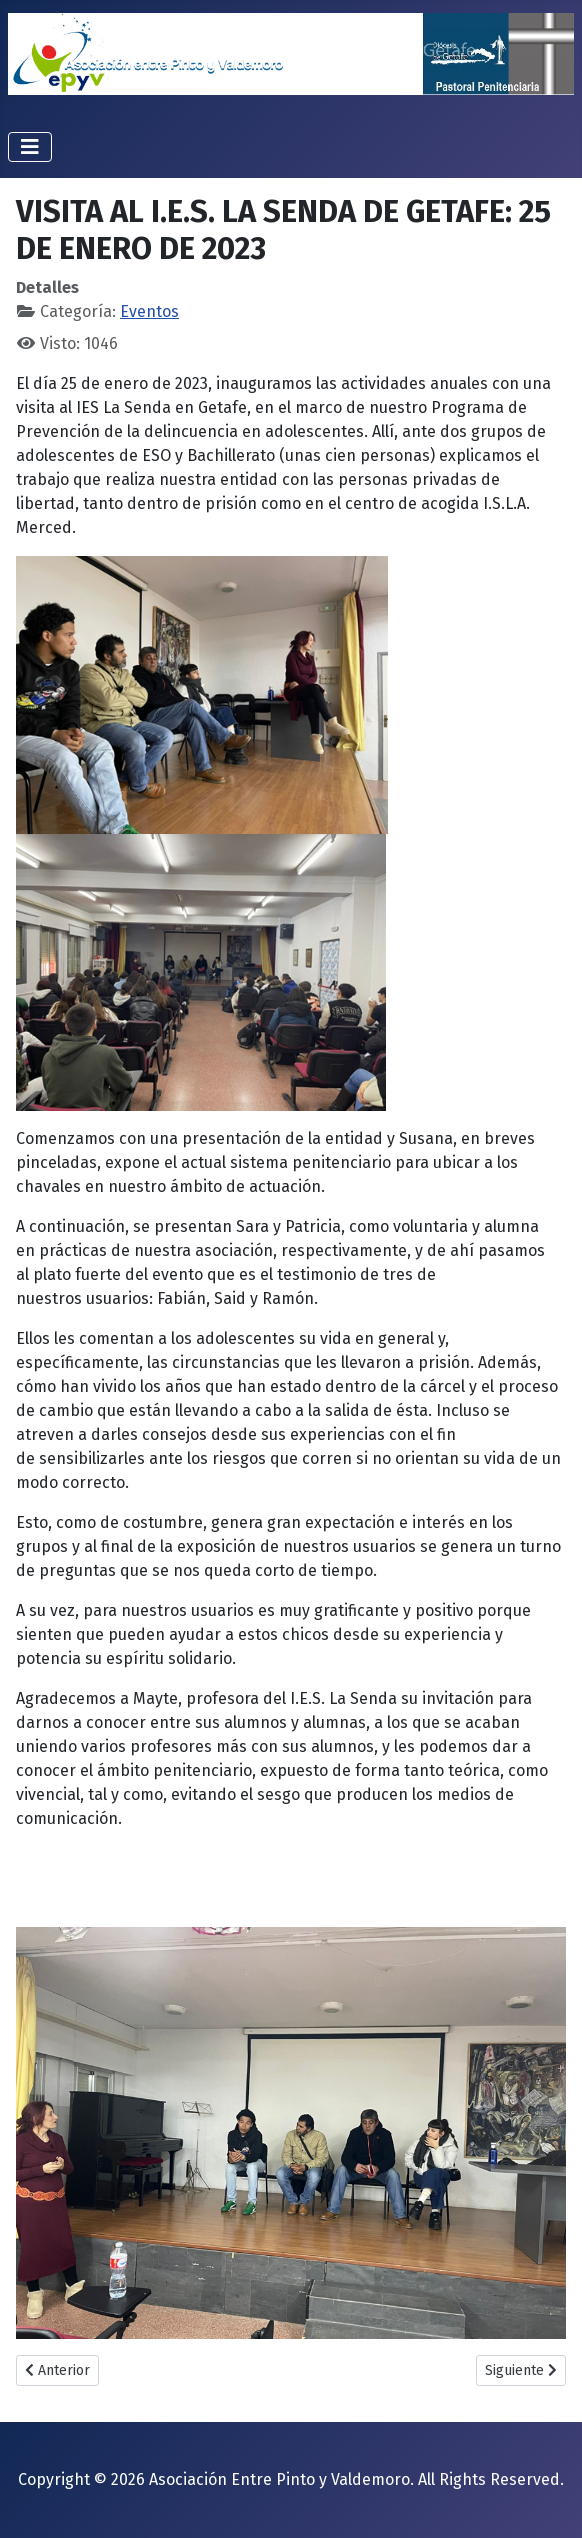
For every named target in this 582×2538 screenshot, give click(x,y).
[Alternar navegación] (30, 147)
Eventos (149, 311)
